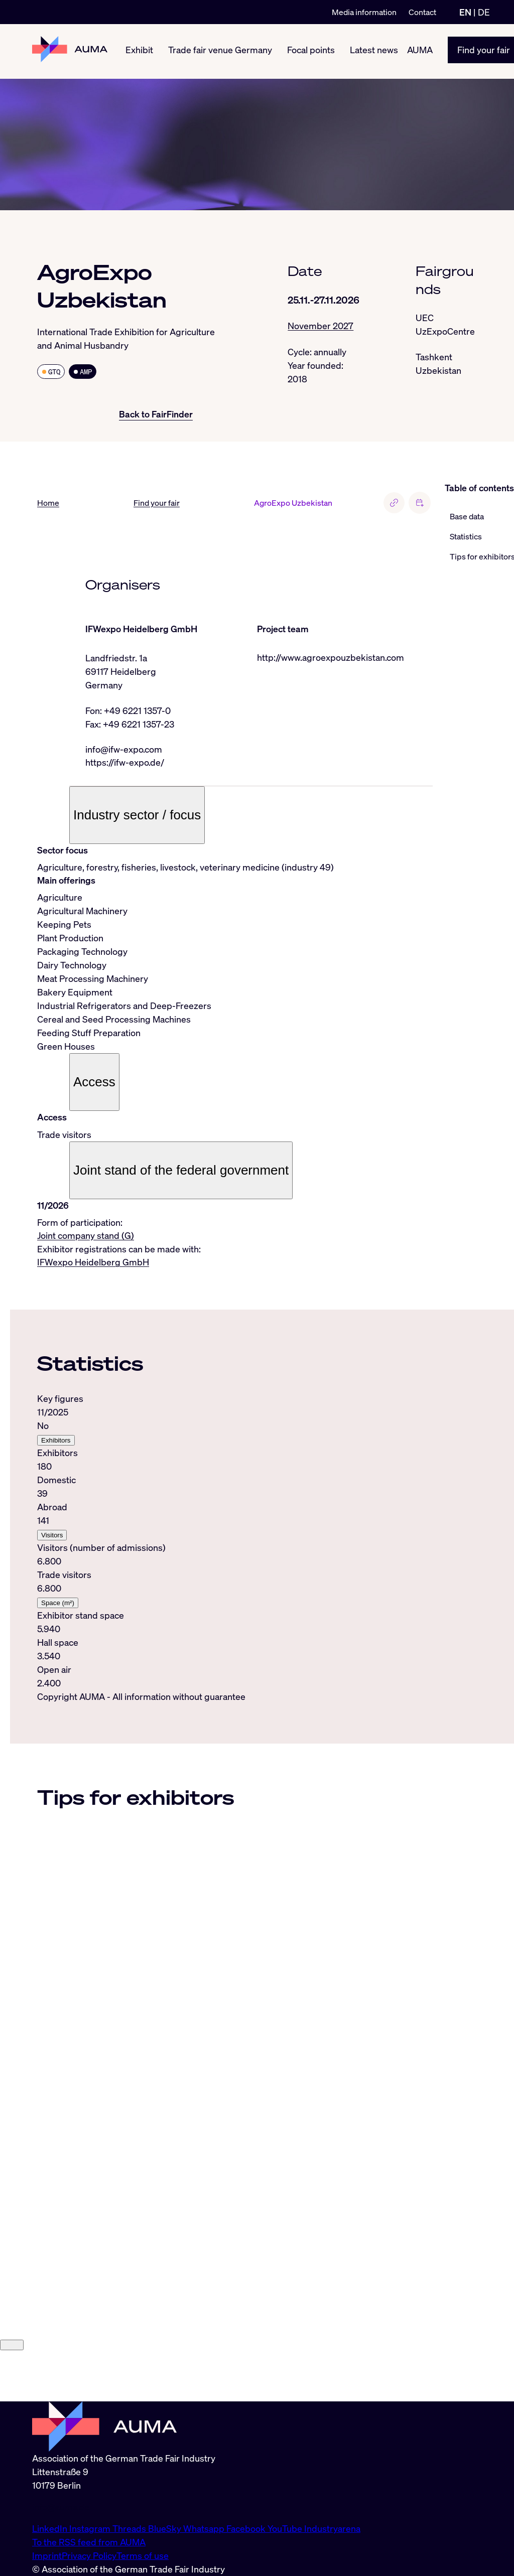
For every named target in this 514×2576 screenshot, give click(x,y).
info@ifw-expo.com (123, 750)
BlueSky (165, 2528)
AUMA (420, 51)
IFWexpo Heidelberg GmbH (93, 1263)
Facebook (247, 2528)
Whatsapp (204, 2528)
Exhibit (139, 51)
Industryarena (332, 2528)
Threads (130, 2528)
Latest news (374, 51)
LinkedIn (50, 2528)
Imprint (47, 2555)
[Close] (12, 2395)
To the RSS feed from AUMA (89, 2542)
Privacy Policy (89, 2555)
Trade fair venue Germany (220, 51)
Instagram (90, 2528)
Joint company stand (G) (85, 1236)
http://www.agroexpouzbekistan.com (330, 658)
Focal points (311, 51)
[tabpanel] (235, 1542)
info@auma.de (60, 2507)
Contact (422, 12)
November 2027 (320, 326)
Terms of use (142, 2555)
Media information (364, 12)
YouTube (286, 2528)
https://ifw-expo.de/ (124, 763)
